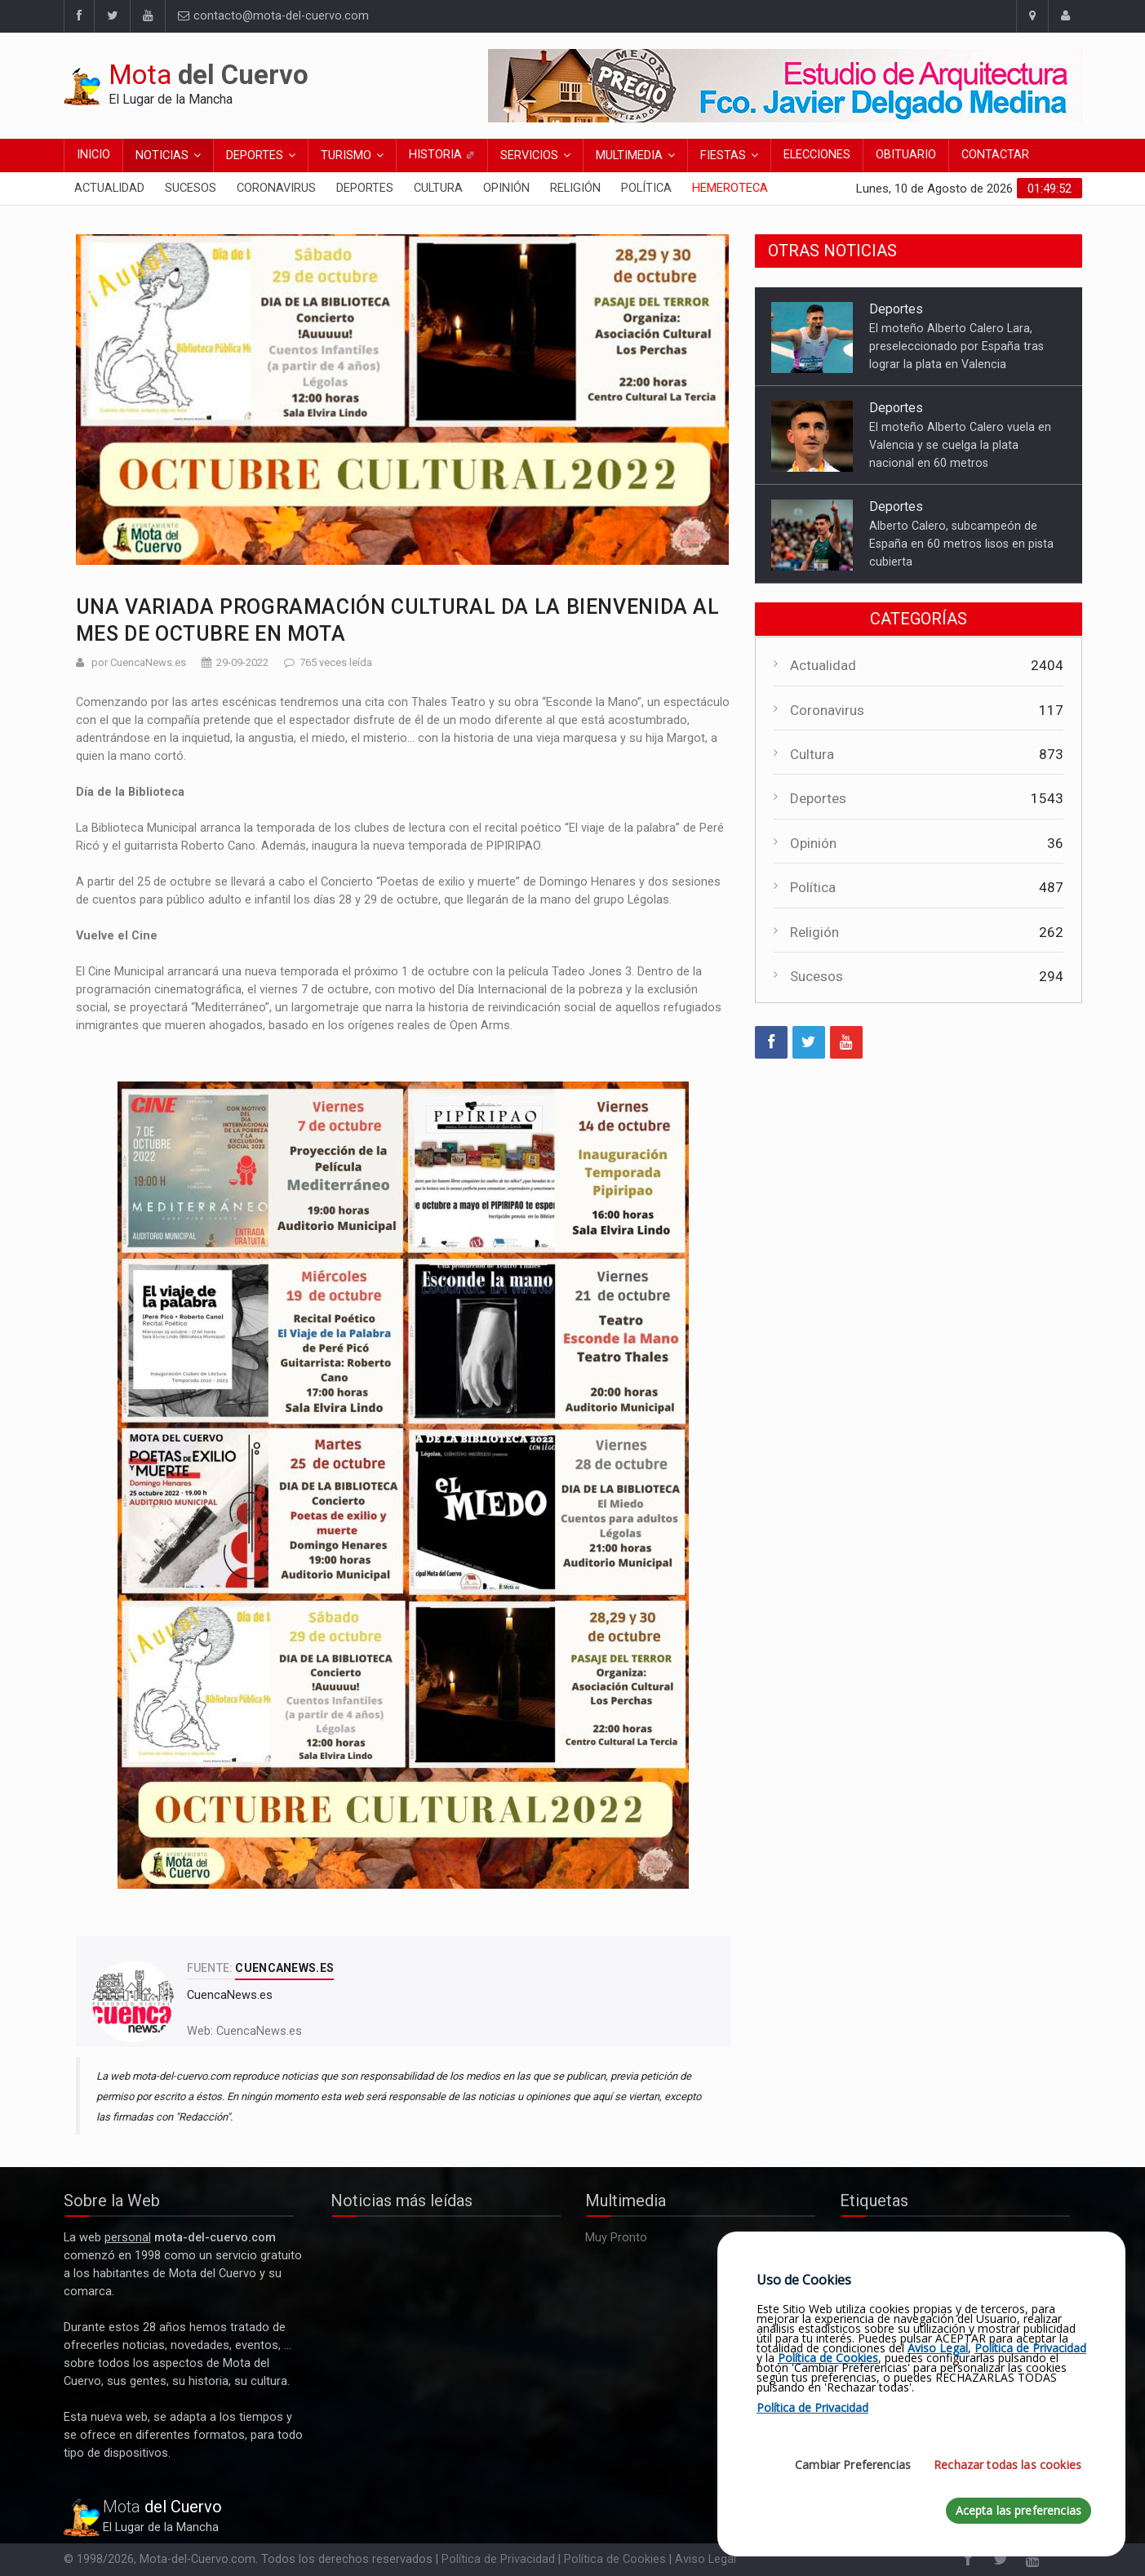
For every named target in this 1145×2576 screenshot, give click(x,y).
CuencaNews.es (259, 2031)
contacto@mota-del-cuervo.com (273, 16)
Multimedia (629, 155)
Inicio (93, 155)
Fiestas (723, 155)
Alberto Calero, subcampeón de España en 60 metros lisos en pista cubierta (961, 543)
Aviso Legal (705, 2559)
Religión (575, 188)
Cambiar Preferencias (853, 2464)
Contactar (995, 155)
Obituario (906, 155)
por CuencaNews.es (138, 662)
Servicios (529, 155)
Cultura (438, 188)
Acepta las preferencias (1018, 2510)
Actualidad (109, 188)
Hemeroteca (730, 188)
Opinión (506, 188)
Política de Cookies (615, 2559)
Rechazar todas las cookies (1007, 2464)
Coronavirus (276, 188)
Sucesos (190, 188)
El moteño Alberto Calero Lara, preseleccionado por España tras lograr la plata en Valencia (956, 346)
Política (646, 188)
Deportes (254, 155)
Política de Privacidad (498, 2559)
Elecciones (816, 155)
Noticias (162, 155)
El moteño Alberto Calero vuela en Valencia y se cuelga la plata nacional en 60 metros (960, 444)
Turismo (346, 155)
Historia (442, 155)
